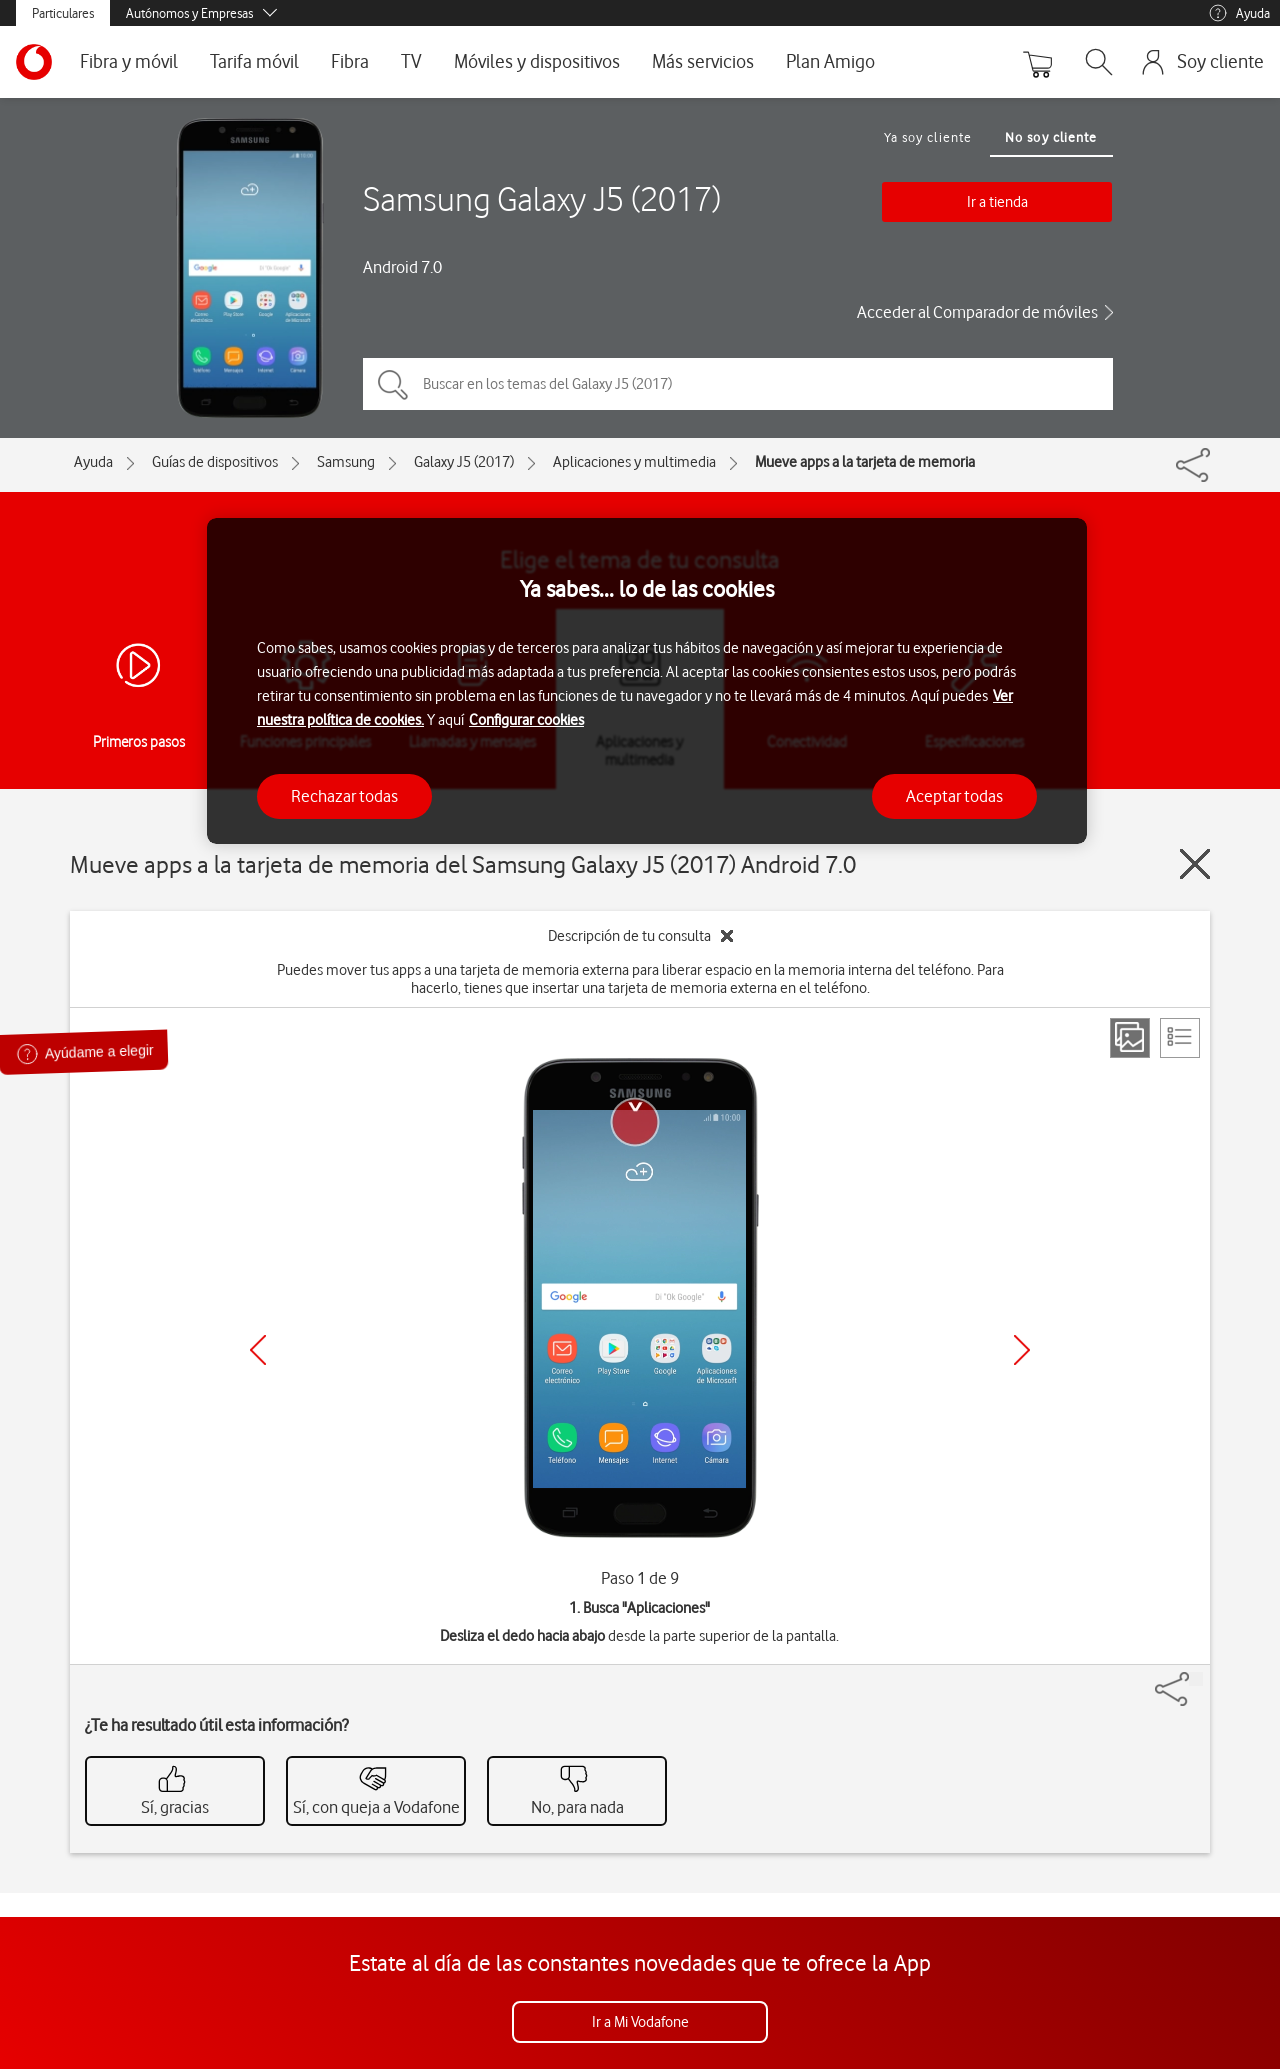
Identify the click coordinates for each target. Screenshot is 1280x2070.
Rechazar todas (344, 796)
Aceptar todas (954, 796)
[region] (647, 681)
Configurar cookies (526, 720)
